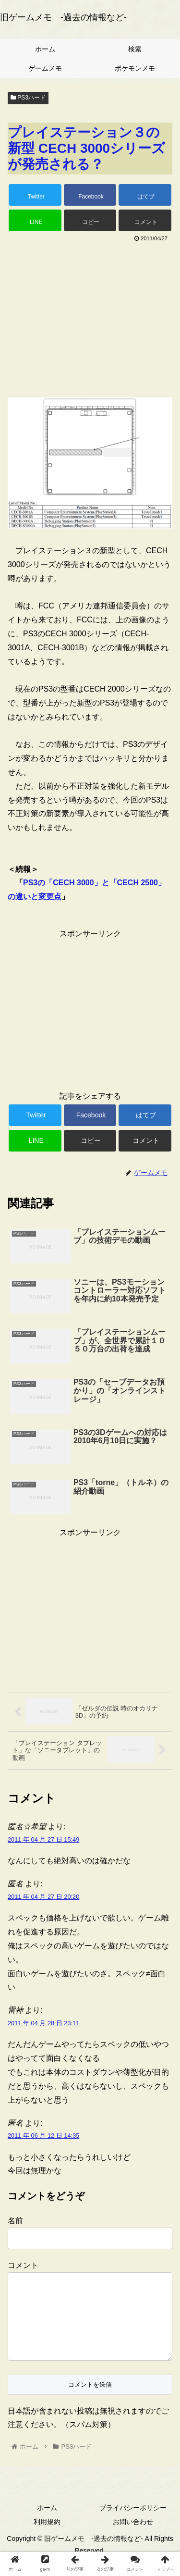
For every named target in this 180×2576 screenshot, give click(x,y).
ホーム (47, 2523)
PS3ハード (28, 97)
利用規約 (47, 2537)
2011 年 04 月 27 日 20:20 (43, 1896)
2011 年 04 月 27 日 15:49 (43, 1839)
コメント (23, 2265)
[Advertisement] (90, 316)
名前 (15, 2221)
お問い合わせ (133, 2537)
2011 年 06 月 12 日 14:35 (43, 2135)
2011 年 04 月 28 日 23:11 (43, 2023)
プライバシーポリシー (133, 2523)
